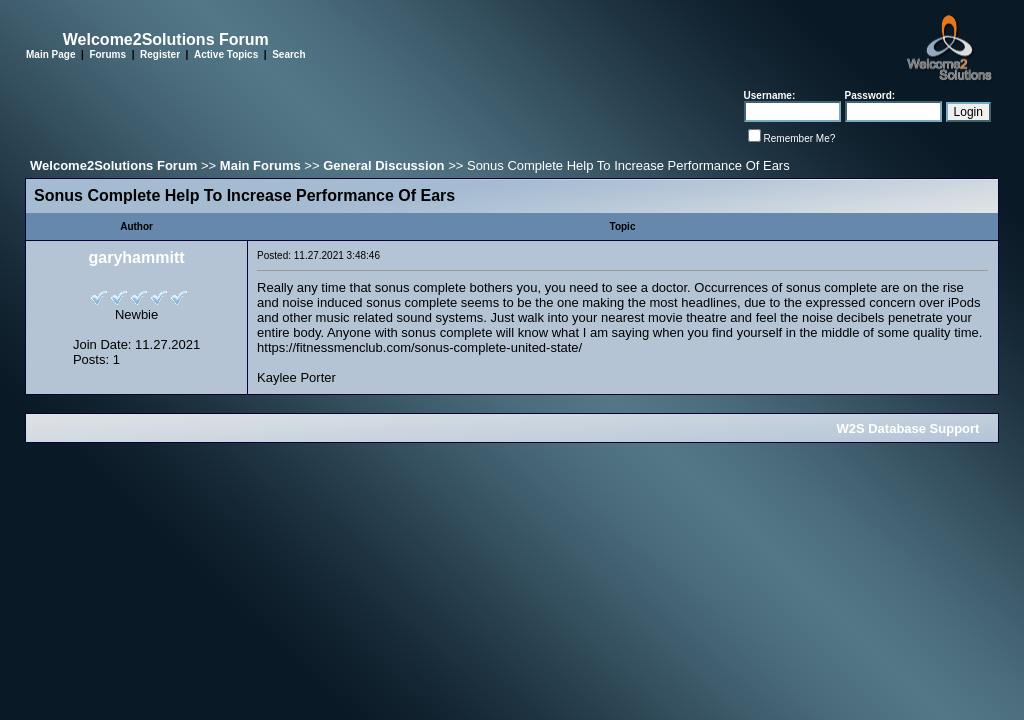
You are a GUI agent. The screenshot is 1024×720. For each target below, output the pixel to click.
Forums (107, 54)
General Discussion (383, 165)
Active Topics (226, 54)
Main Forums (260, 165)
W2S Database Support (907, 428)
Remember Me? (800, 138)
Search (288, 54)
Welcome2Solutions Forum (113, 165)
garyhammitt (137, 257)
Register (160, 54)
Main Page (50, 54)
